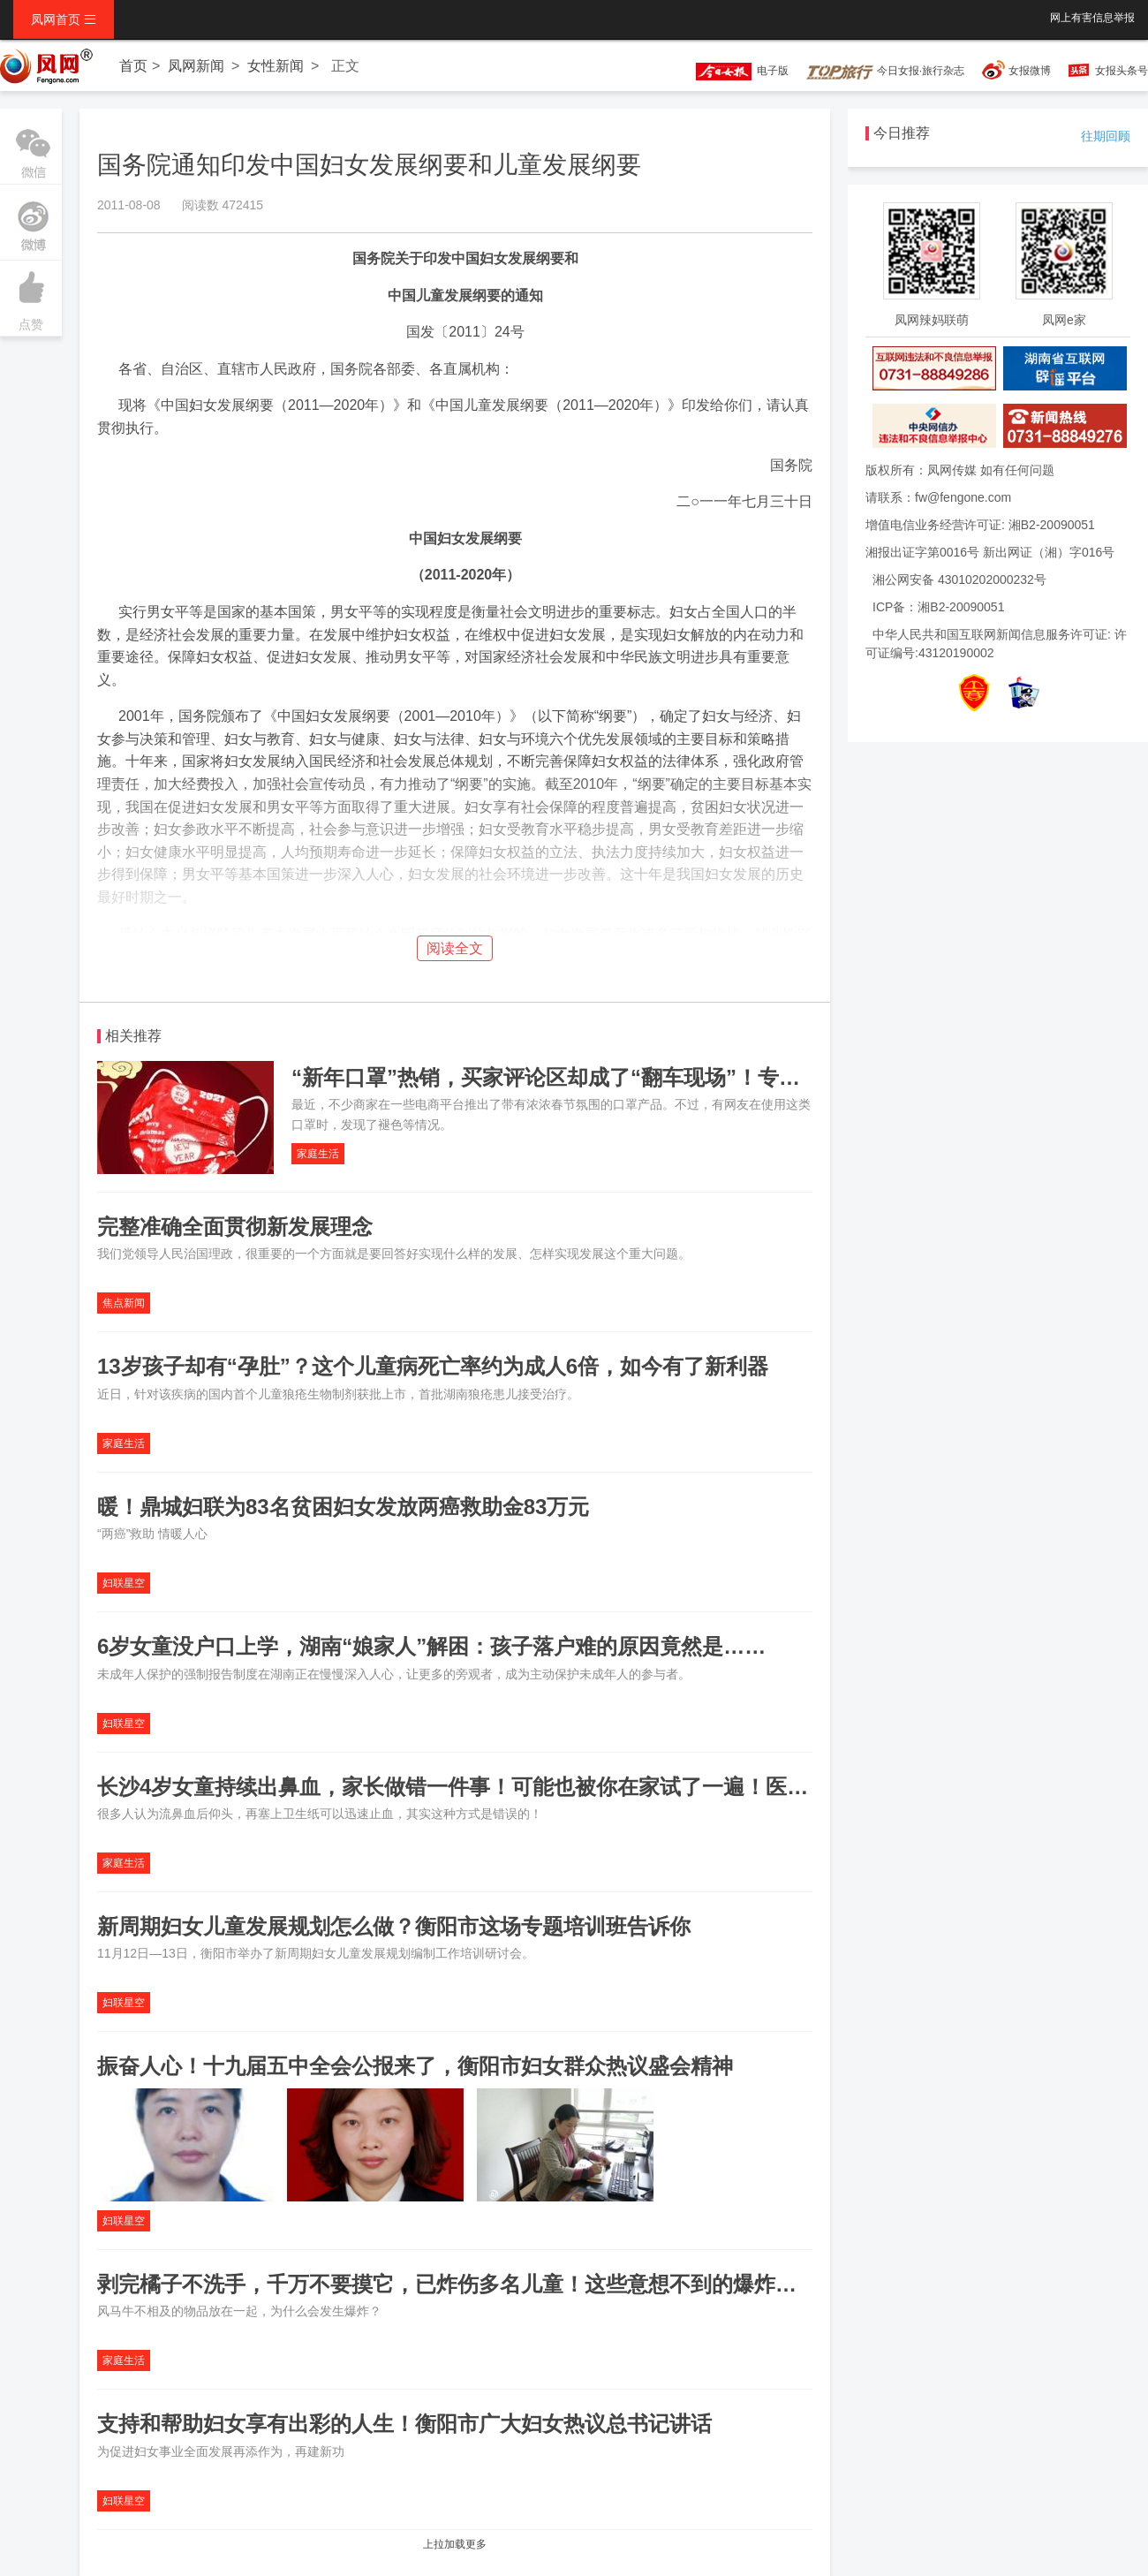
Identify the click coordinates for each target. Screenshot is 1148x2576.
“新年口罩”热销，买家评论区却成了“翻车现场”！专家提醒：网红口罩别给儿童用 (672, 1077)
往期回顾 (1105, 136)
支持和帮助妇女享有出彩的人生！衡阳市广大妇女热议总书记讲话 (404, 2424)
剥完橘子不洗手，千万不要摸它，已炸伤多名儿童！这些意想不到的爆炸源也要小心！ (500, 2284)
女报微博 (1029, 70)
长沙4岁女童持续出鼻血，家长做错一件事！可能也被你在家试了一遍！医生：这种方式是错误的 (548, 1787)
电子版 (733, 70)
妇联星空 (123, 1583)
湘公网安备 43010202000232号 (959, 579)
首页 (133, 65)
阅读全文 (455, 948)
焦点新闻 (123, 1303)
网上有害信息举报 (1092, 17)
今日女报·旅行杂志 (885, 70)
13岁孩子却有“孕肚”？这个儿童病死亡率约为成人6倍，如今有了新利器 (432, 1366)
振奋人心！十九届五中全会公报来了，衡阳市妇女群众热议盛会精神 (415, 2066)
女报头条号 (1121, 70)
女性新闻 (275, 65)
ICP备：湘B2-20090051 (938, 607)
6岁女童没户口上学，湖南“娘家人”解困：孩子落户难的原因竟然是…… (431, 1646)
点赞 (31, 296)
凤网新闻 (196, 65)
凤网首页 (63, 19)
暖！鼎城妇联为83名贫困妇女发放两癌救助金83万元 (346, 1507)
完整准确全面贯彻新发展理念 (235, 1227)
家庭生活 (318, 1154)
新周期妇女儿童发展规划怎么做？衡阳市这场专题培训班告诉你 (394, 1926)
